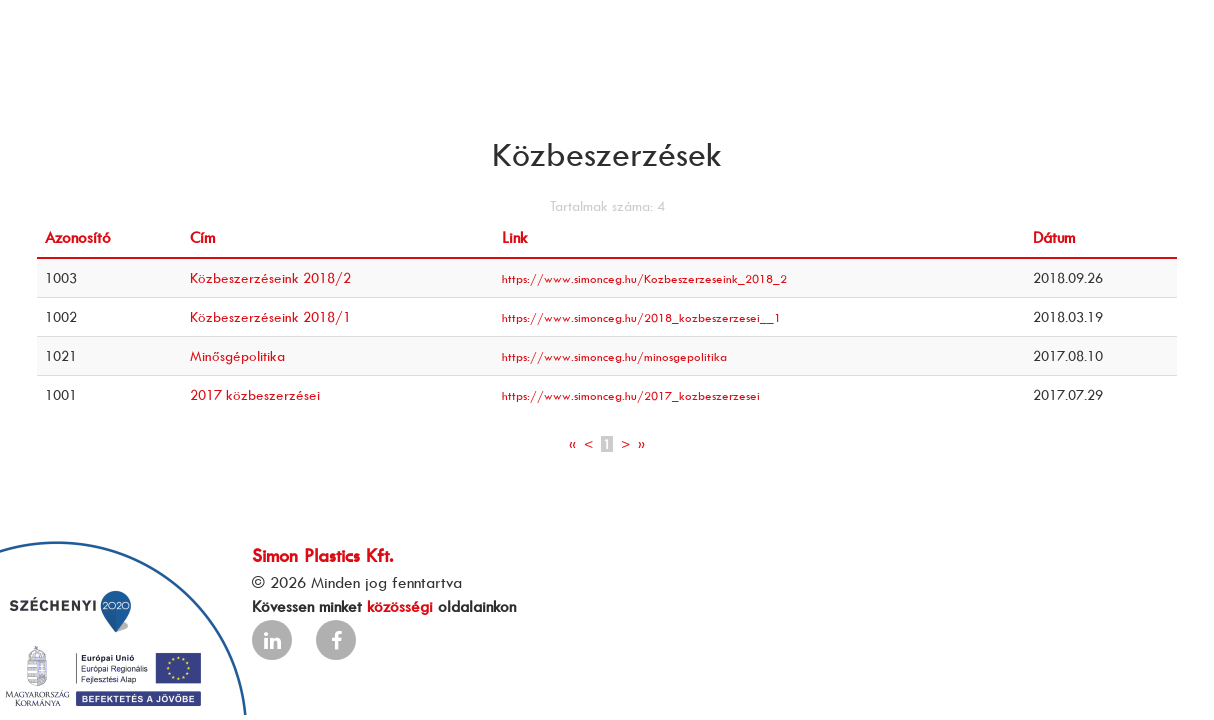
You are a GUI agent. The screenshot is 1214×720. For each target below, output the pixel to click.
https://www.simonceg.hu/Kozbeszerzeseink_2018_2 (644, 278)
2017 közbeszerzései (255, 394)
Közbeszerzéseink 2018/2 (270, 277)
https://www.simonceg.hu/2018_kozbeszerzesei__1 (641, 317)
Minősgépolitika (237, 355)
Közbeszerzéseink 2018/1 (270, 316)
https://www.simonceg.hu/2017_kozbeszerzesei (631, 395)
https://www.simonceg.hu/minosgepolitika (614, 356)
